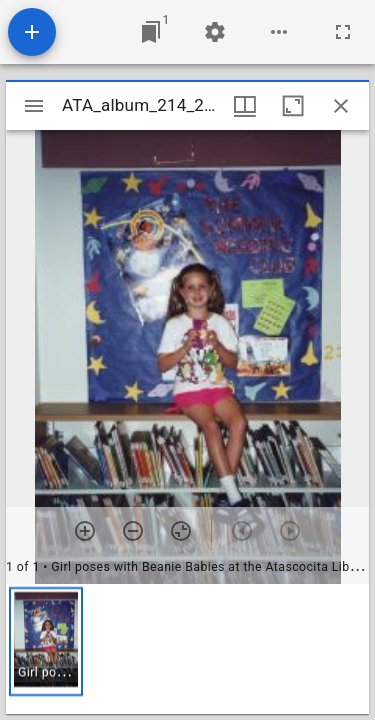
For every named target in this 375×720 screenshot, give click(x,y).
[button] (46, 641)
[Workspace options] (279, 32)
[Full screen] (343, 32)
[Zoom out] (133, 531)
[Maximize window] (293, 106)
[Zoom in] (85, 531)
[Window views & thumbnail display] (245, 106)
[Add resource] (32, 32)
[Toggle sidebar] (34, 106)
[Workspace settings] (215, 32)
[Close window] (341, 106)
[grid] (187, 649)
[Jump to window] (151, 32)
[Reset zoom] (181, 531)
